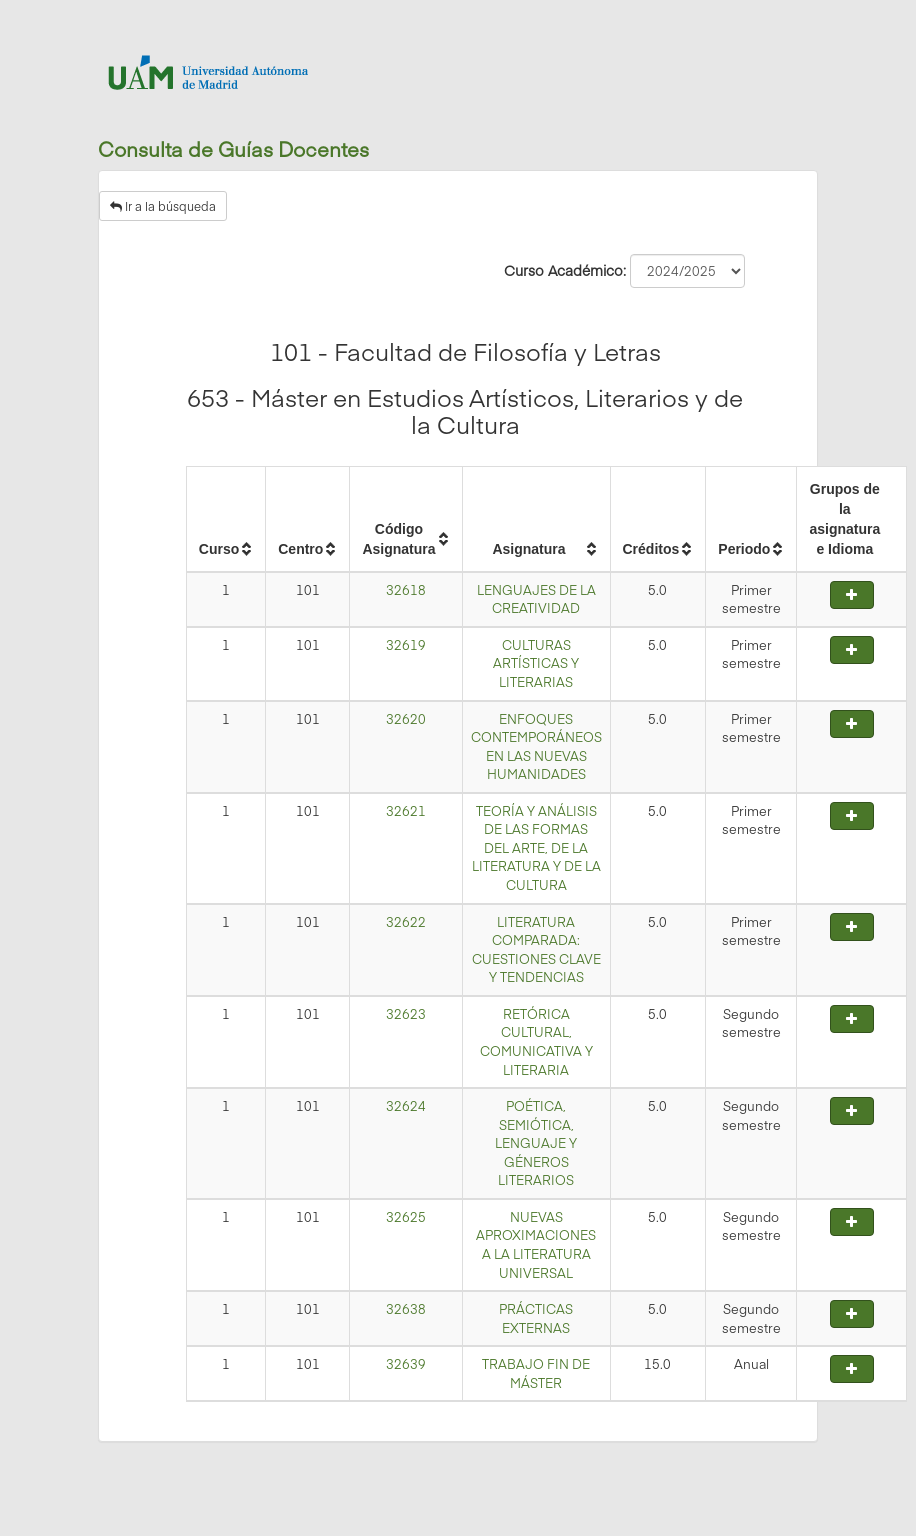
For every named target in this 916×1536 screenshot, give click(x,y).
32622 (406, 922)
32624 (406, 1106)
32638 (406, 1309)
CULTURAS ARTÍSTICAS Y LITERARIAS (536, 663)
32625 (406, 1217)
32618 (406, 590)
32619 (406, 645)
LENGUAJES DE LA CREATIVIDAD (536, 599)
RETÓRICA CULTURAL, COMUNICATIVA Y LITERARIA (536, 1042)
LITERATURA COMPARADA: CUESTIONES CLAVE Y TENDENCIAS (536, 950)
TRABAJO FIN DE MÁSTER (536, 1373)
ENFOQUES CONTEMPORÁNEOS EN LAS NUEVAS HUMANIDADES (536, 747)
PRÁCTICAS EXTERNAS (536, 1318)
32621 (406, 811)
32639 (406, 1364)
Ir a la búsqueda (163, 206)
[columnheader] (225, 519)
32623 (406, 1014)
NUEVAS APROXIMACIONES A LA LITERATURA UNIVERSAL (536, 1245)
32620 (406, 719)
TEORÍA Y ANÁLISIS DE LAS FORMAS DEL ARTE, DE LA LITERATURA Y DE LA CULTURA (536, 848)
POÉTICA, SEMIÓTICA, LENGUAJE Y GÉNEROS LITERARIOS (536, 1143)
